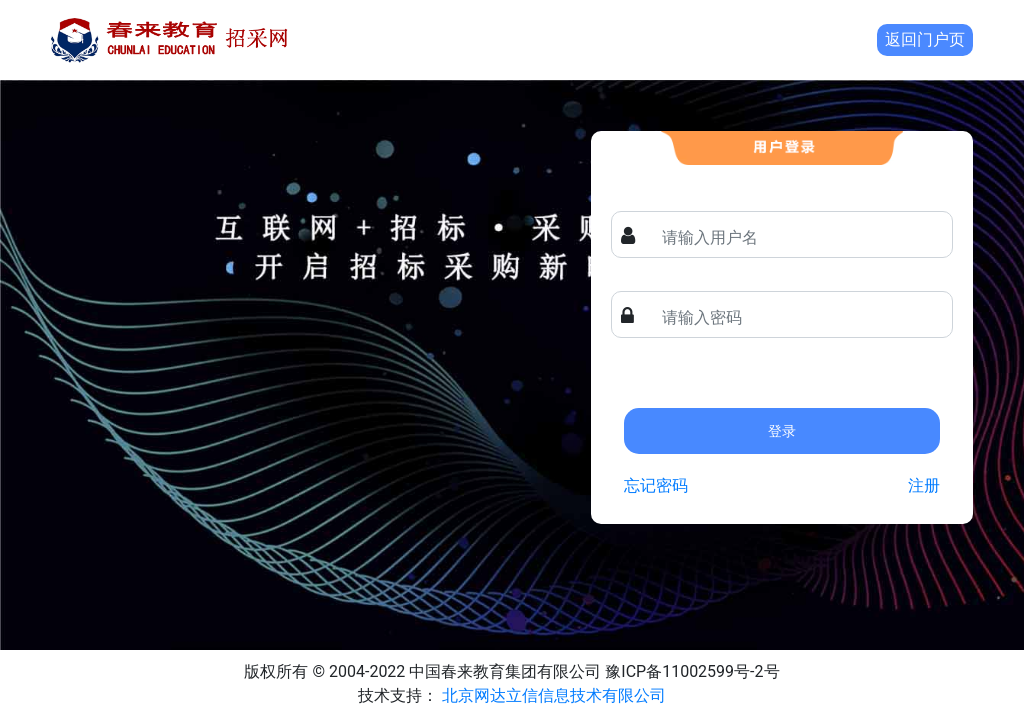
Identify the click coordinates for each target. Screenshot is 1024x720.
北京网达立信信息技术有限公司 (554, 695)
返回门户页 (925, 39)
